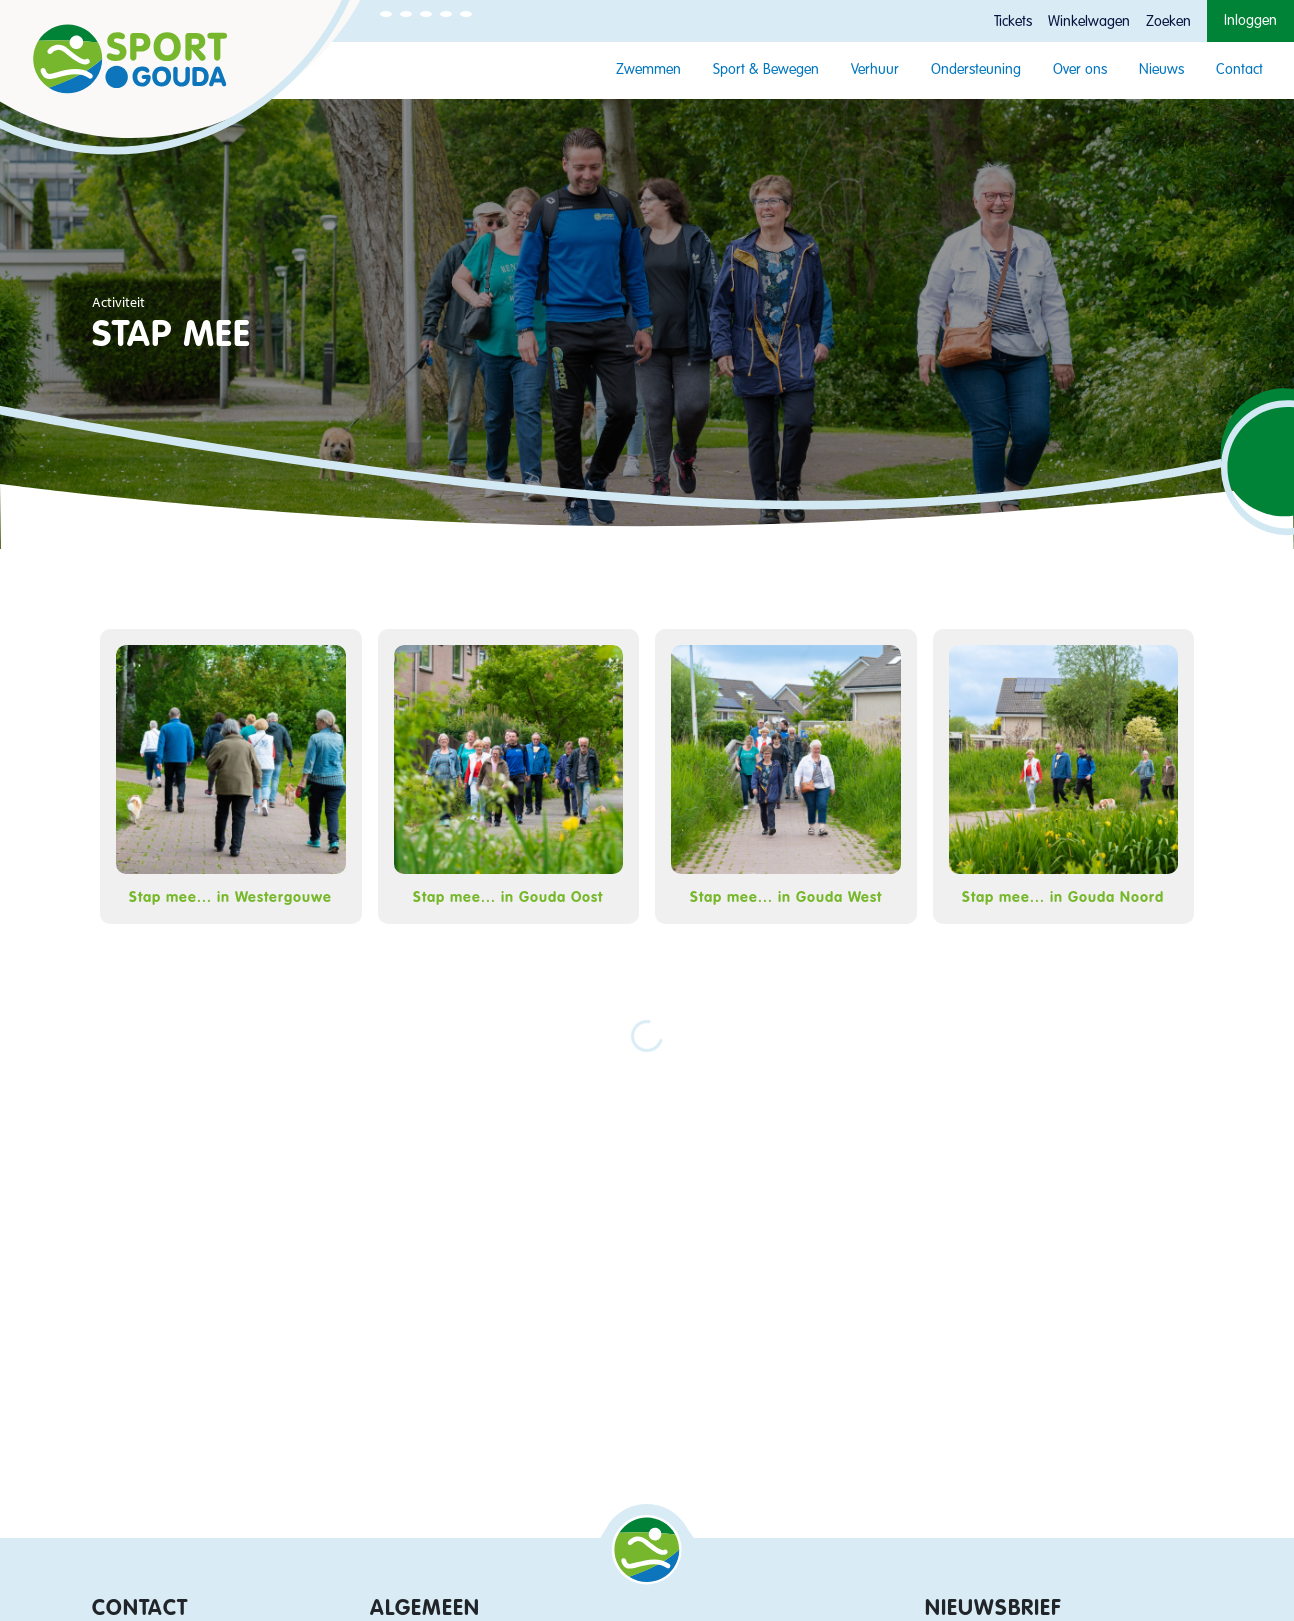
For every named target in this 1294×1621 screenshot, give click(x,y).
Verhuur (875, 70)
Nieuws (1161, 70)
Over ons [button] (1080, 70)
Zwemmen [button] (648, 70)
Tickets (1013, 22)
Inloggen (1250, 21)
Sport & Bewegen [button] (766, 70)
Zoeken (1168, 22)
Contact (1239, 70)
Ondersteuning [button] (976, 70)
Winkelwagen (1089, 22)
